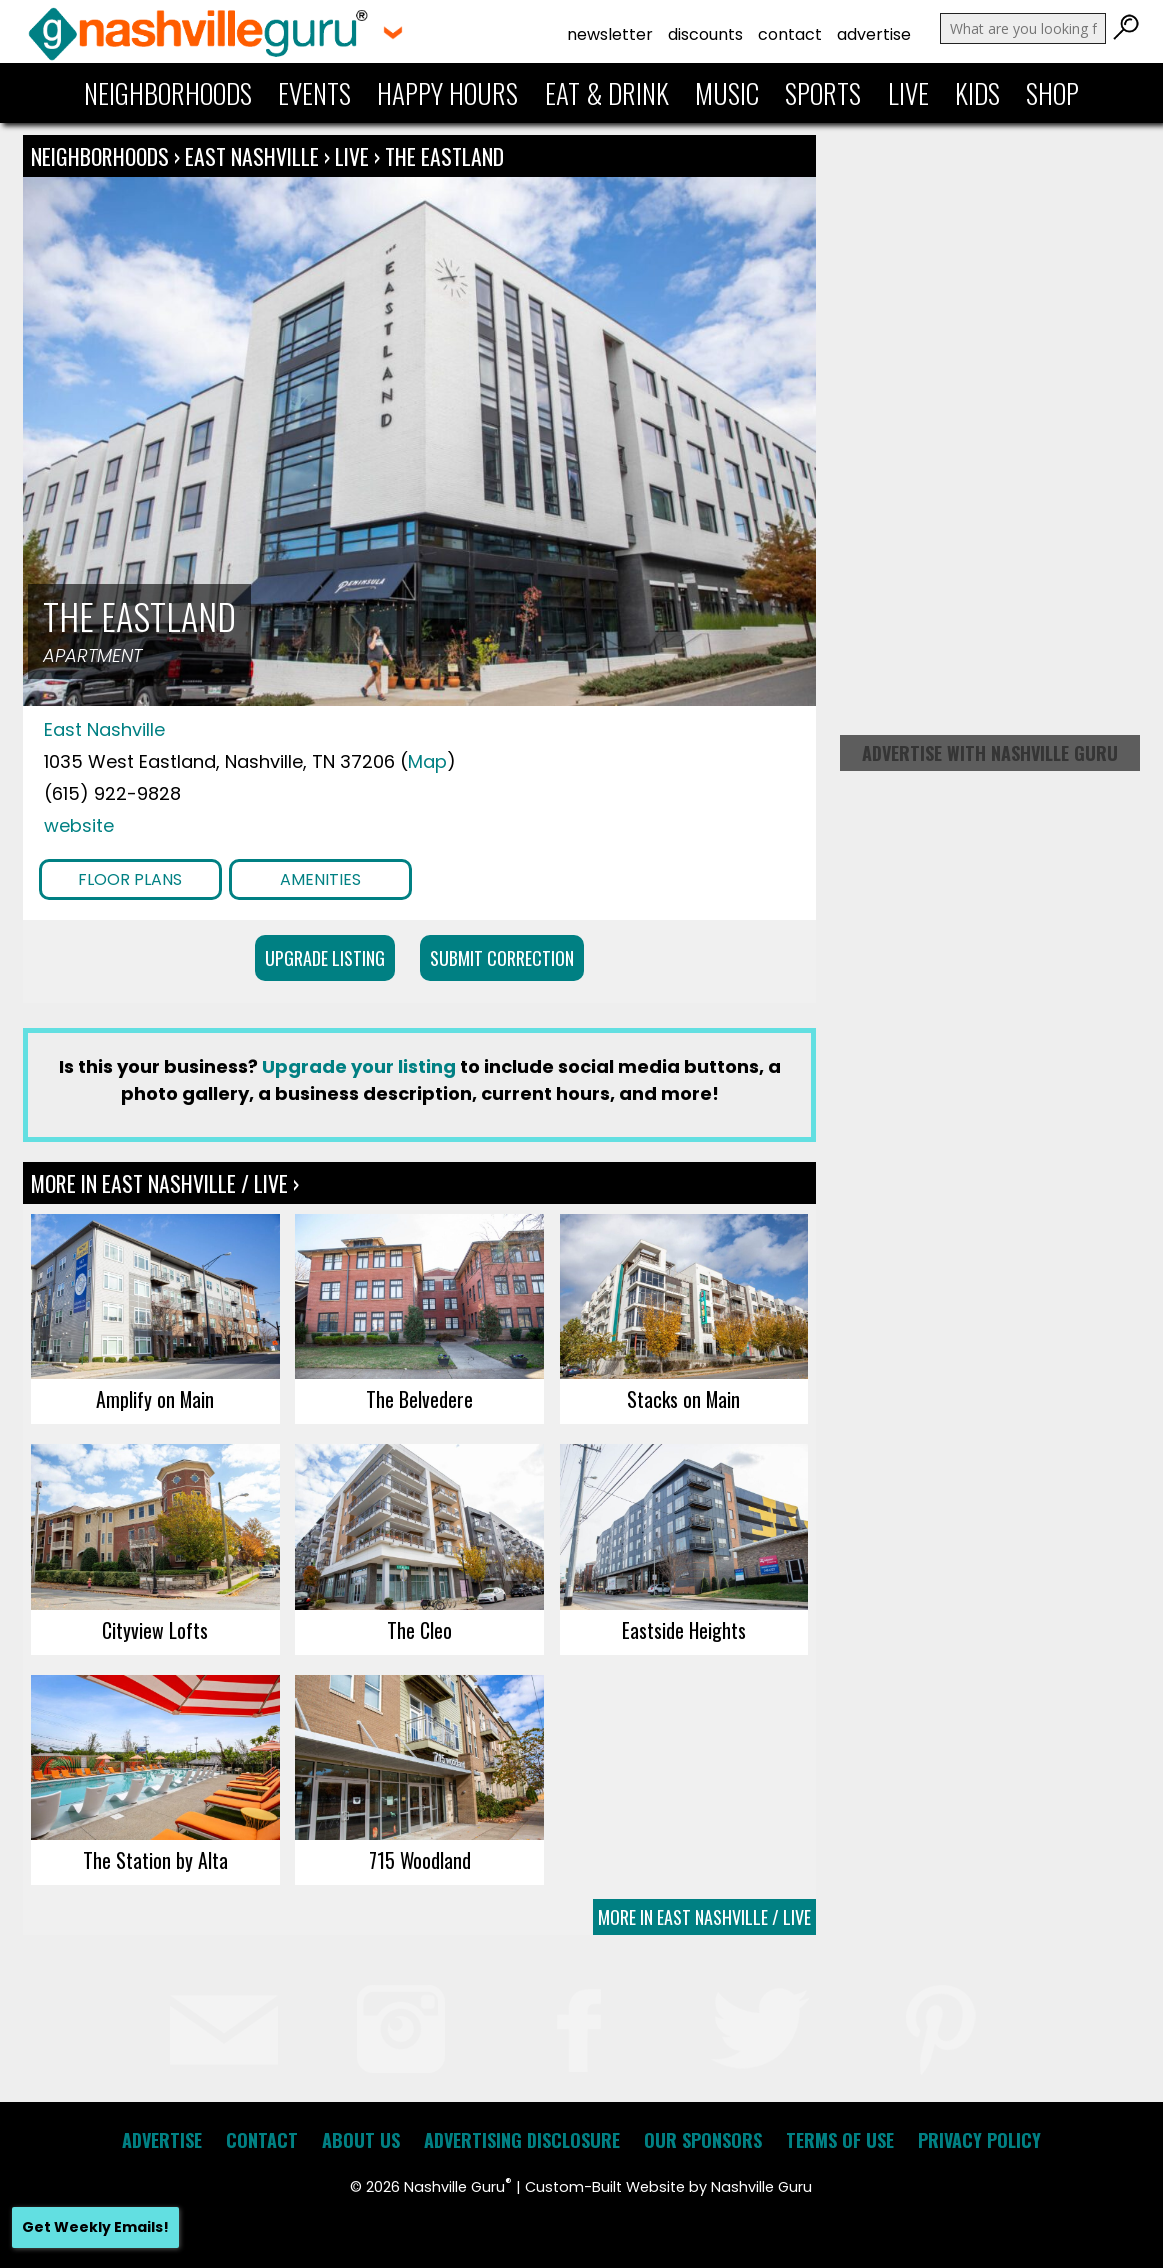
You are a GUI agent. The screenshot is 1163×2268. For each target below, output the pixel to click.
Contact (790, 34)
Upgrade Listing (325, 958)
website (79, 825)
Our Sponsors (703, 2140)
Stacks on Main (683, 1399)
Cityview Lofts (155, 1630)
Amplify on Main (155, 1399)
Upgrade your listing (359, 1066)
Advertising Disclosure (522, 2140)
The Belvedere (419, 1399)
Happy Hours (447, 93)
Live (908, 93)
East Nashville (254, 156)
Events (314, 93)
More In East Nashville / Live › (165, 1183)
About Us (361, 2140)
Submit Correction (502, 958)
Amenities (320, 879)
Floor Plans (130, 879)
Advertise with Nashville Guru (990, 753)
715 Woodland (420, 1860)
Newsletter (610, 34)
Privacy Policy (979, 2140)
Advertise (874, 34)
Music (727, 93)
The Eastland (444, 156)
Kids (977, 93)
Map (427, 761)
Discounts (705, 34)
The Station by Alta (155, 1860)
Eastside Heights (684, 1630)
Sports (823, 93)
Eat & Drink (607, 93)
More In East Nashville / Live (704, 1917)
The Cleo (419, 1630)
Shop (1052, 93)
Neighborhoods (168, 93)
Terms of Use (840, 2140)
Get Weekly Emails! (95, 2227)
